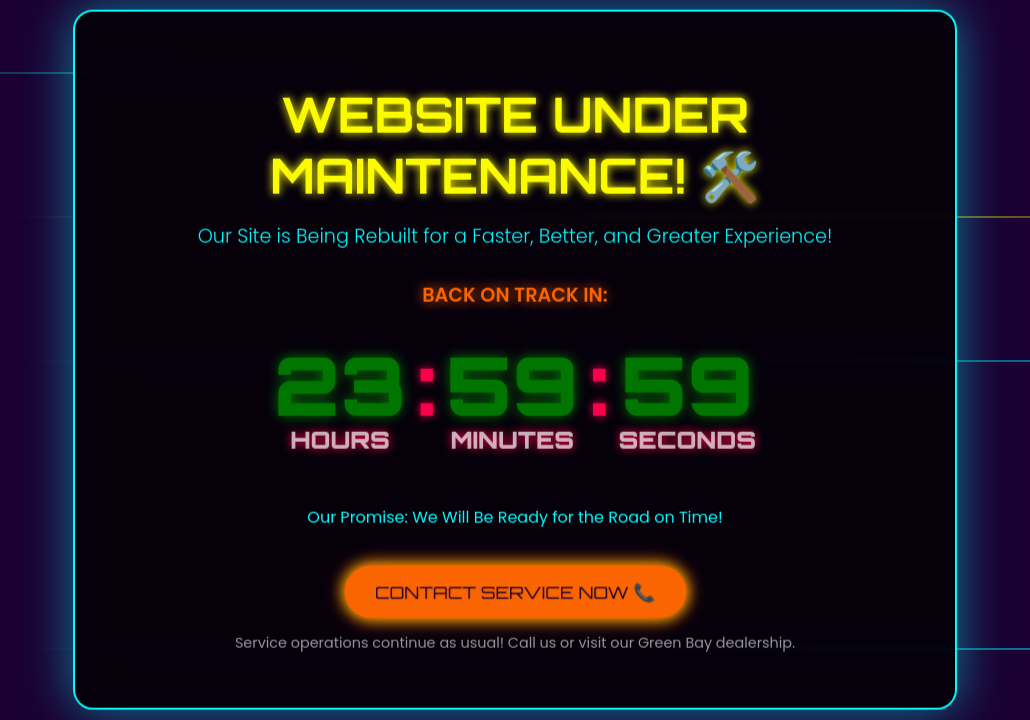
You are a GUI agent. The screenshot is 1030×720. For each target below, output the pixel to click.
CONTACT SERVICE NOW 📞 (515, 590)
